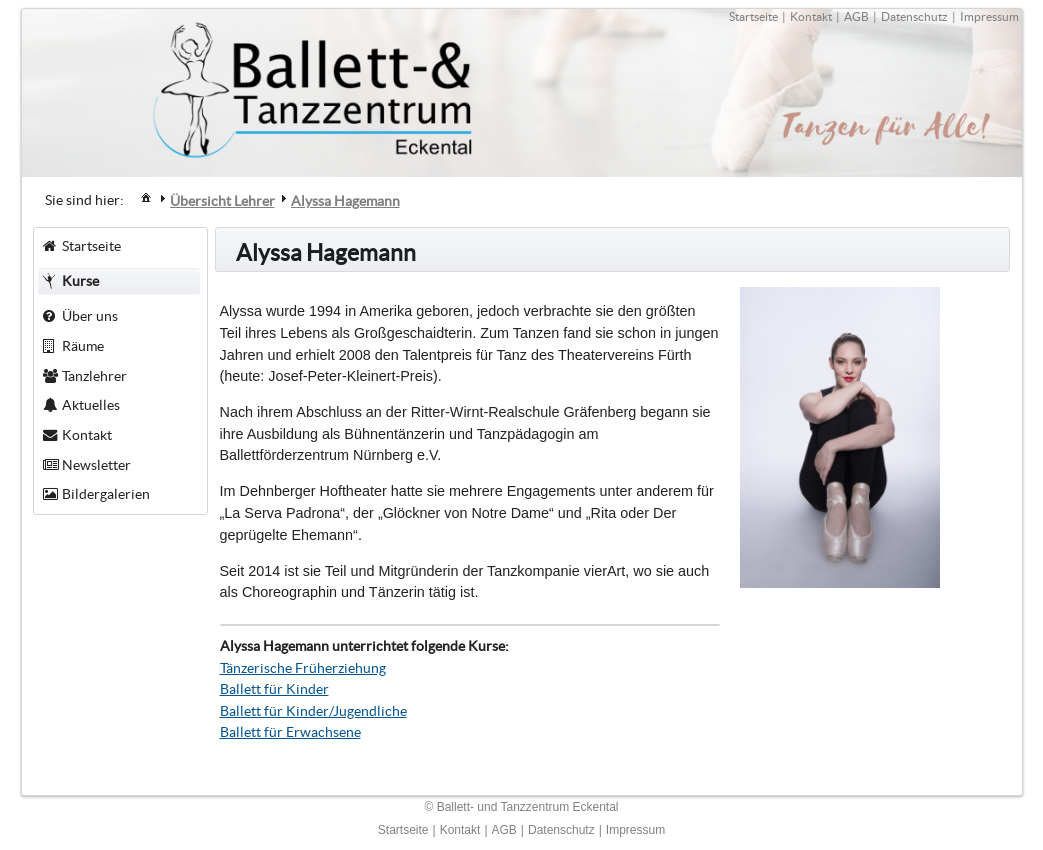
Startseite (753, 16)
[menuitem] (146, 196)
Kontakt (811, 16)
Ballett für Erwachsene (290, 732)
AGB (856, 16)
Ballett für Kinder (274, 689)
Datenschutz (914, 16)
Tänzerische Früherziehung (303, 668)
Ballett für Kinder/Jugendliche (313, 711)
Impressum (989, 16)
